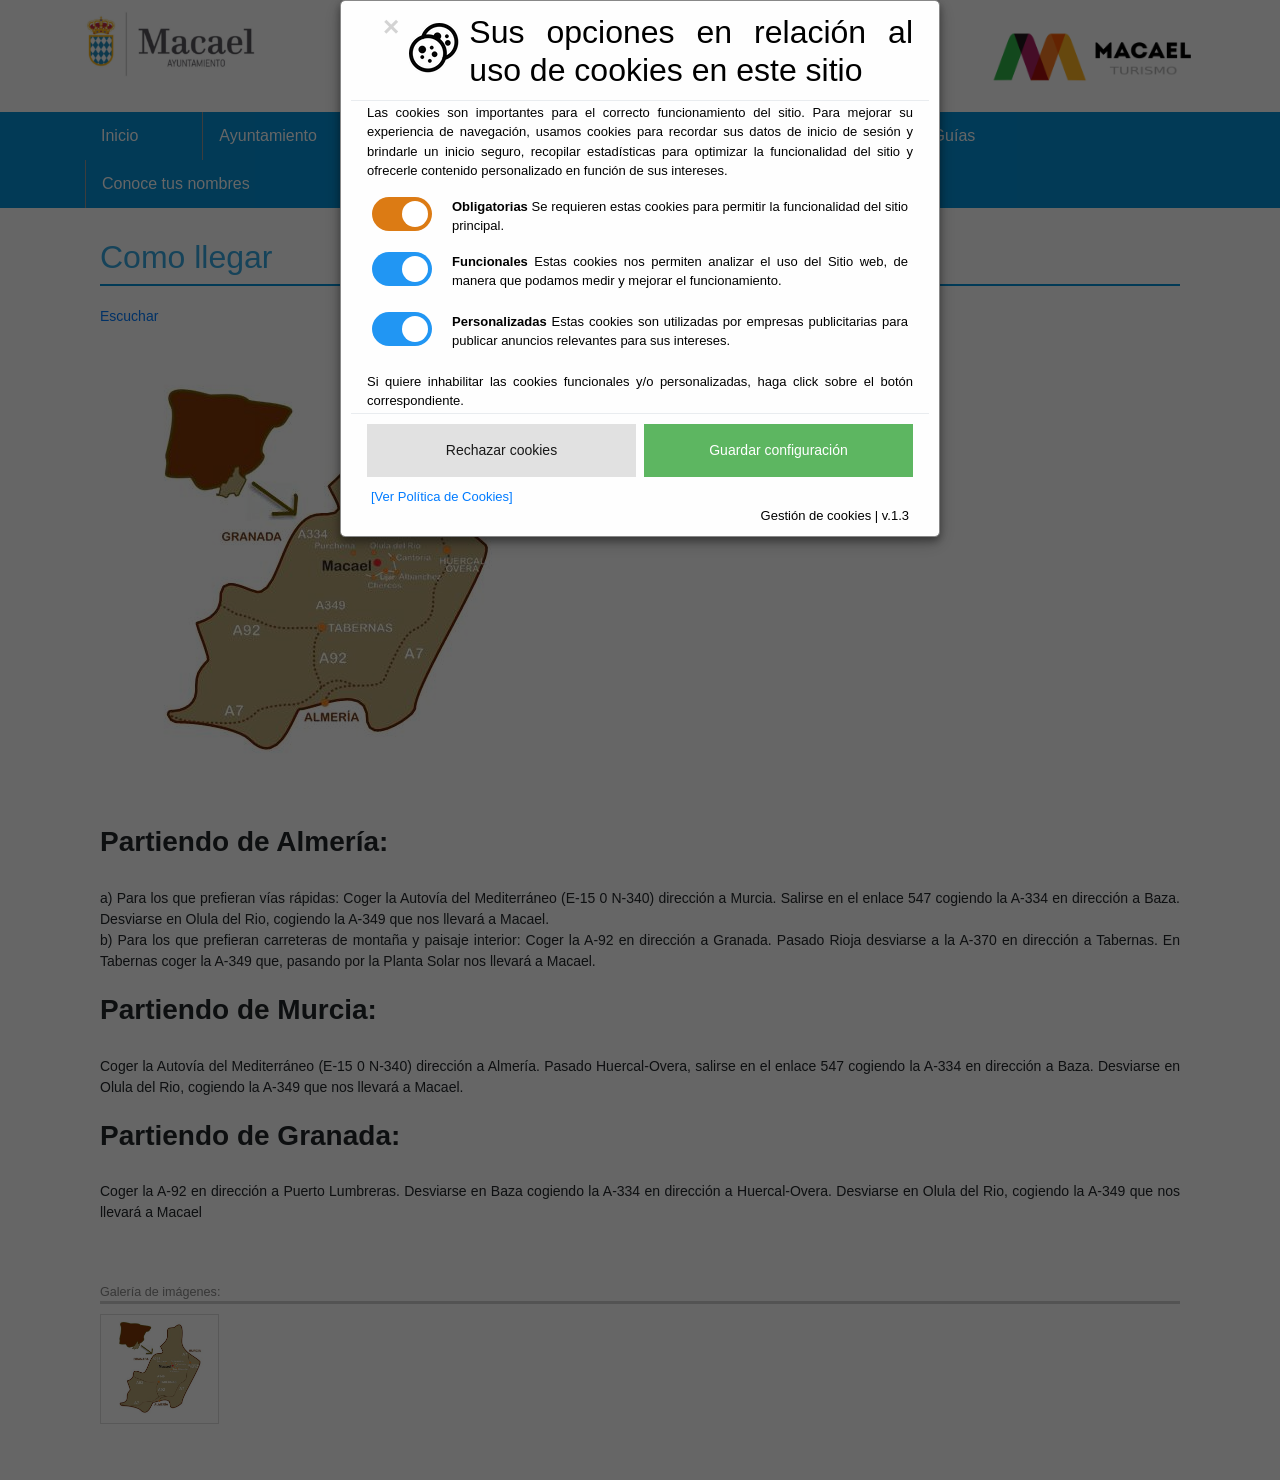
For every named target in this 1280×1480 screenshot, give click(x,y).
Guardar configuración (778, 450)
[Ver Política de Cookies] (442, 496)
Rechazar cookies (501, 450)
